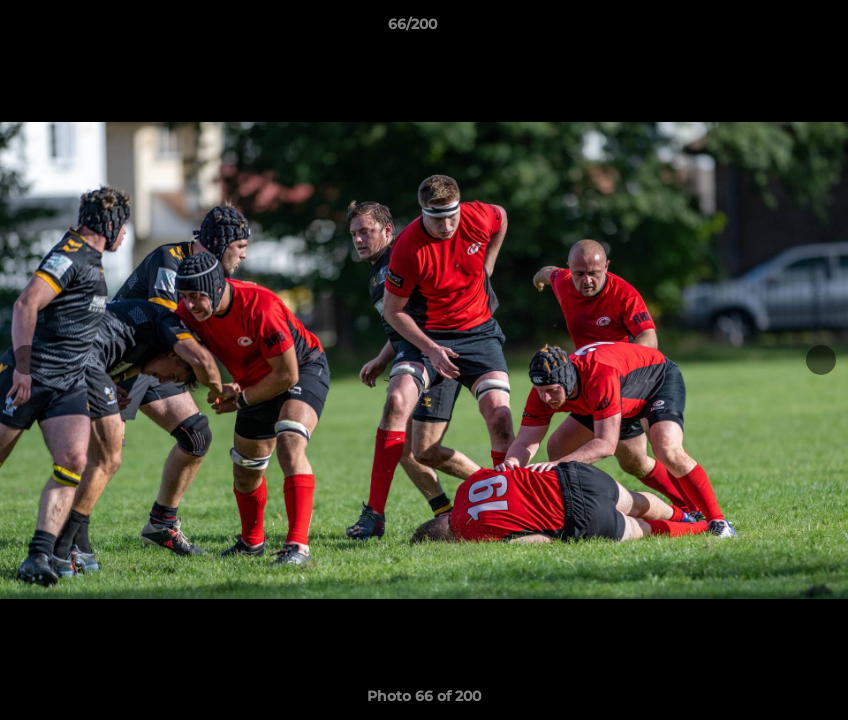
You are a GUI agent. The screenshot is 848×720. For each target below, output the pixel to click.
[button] (764, 29)
